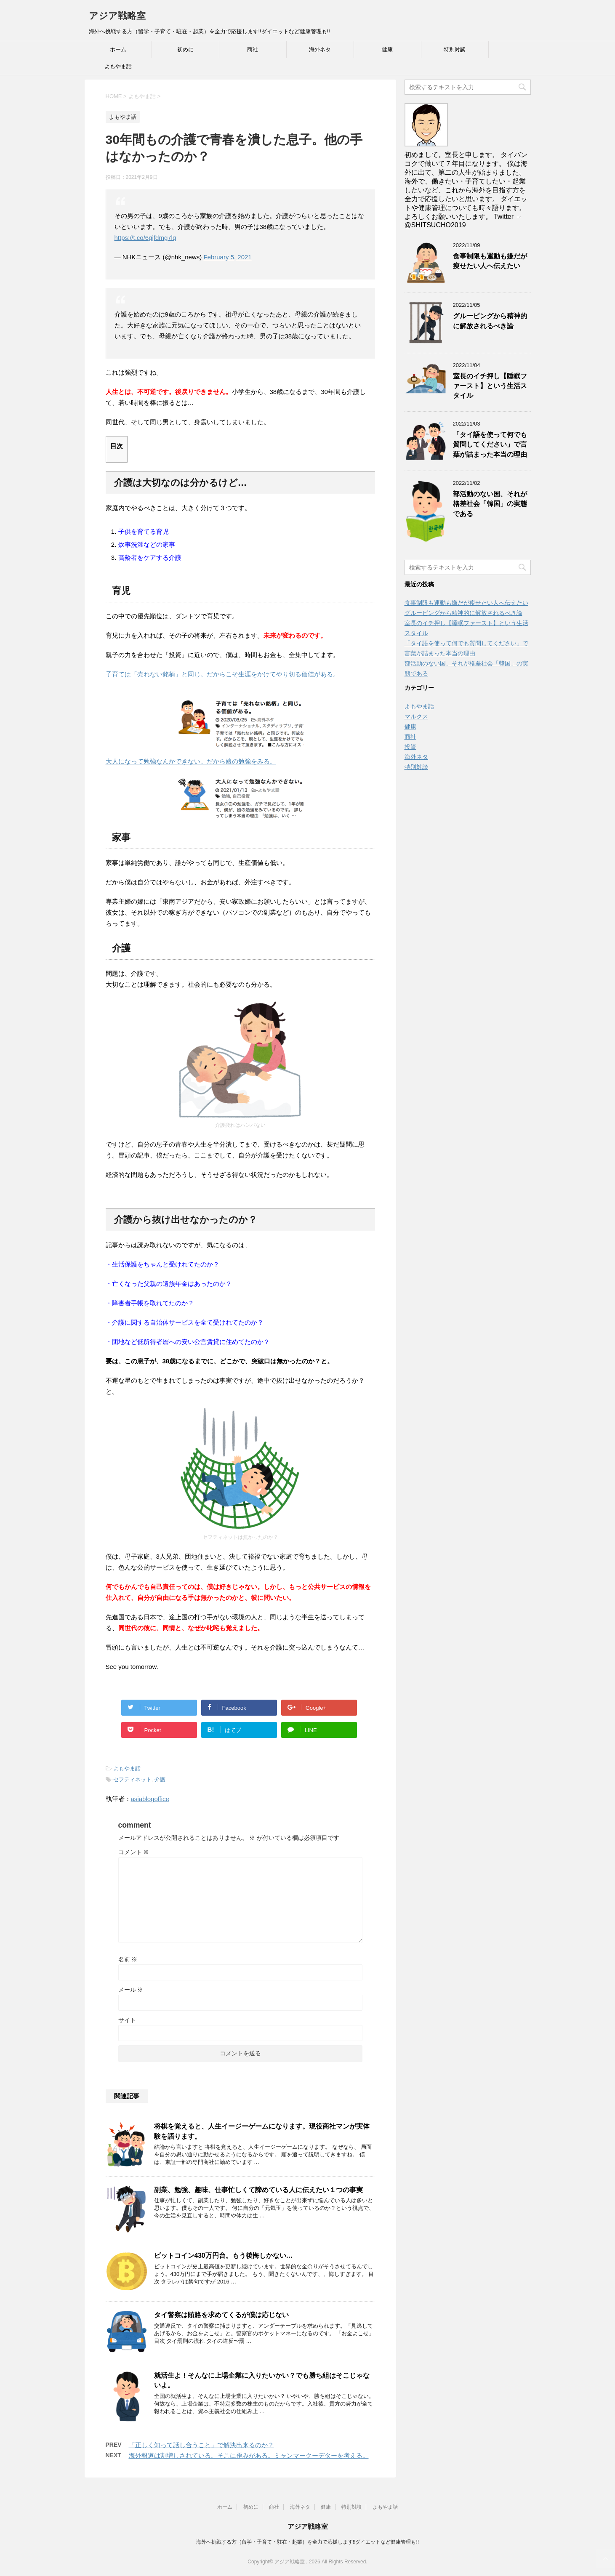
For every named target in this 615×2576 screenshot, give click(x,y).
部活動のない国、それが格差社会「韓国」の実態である (490, 503)
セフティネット (132, 1779)
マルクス (416, 716)
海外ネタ (320, 49)
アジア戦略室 (117, 16)
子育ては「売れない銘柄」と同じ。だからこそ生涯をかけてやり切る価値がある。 (222, 674)
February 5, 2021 (227, 257)
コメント (133, 1852)
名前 (128, 1959)
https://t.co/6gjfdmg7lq (145, 237)
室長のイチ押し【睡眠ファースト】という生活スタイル (490, 386)
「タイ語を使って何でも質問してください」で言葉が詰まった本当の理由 (490, 444)
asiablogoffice (150, 1798)
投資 (410, 746)
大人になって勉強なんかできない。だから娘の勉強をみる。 (191, 761)
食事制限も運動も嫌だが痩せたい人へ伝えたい (490, 261)
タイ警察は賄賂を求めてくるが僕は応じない (221, 2314)
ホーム (118, 49)
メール (131, 1989)
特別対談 (455, 49)
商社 (252, 49)
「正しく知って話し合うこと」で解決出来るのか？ (201, 2444)
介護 (159, 1779)
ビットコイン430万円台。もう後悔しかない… (223, 2255)
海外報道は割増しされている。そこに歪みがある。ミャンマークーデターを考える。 (249, 2455)
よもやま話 (118, 66)
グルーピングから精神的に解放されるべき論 (490, 320)
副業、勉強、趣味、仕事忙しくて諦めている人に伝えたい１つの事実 (258, 2189)
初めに (185, 49)
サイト (127, 2020)
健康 (387, 49)
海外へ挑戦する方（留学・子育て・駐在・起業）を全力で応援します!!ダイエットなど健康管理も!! (307, 2542)
